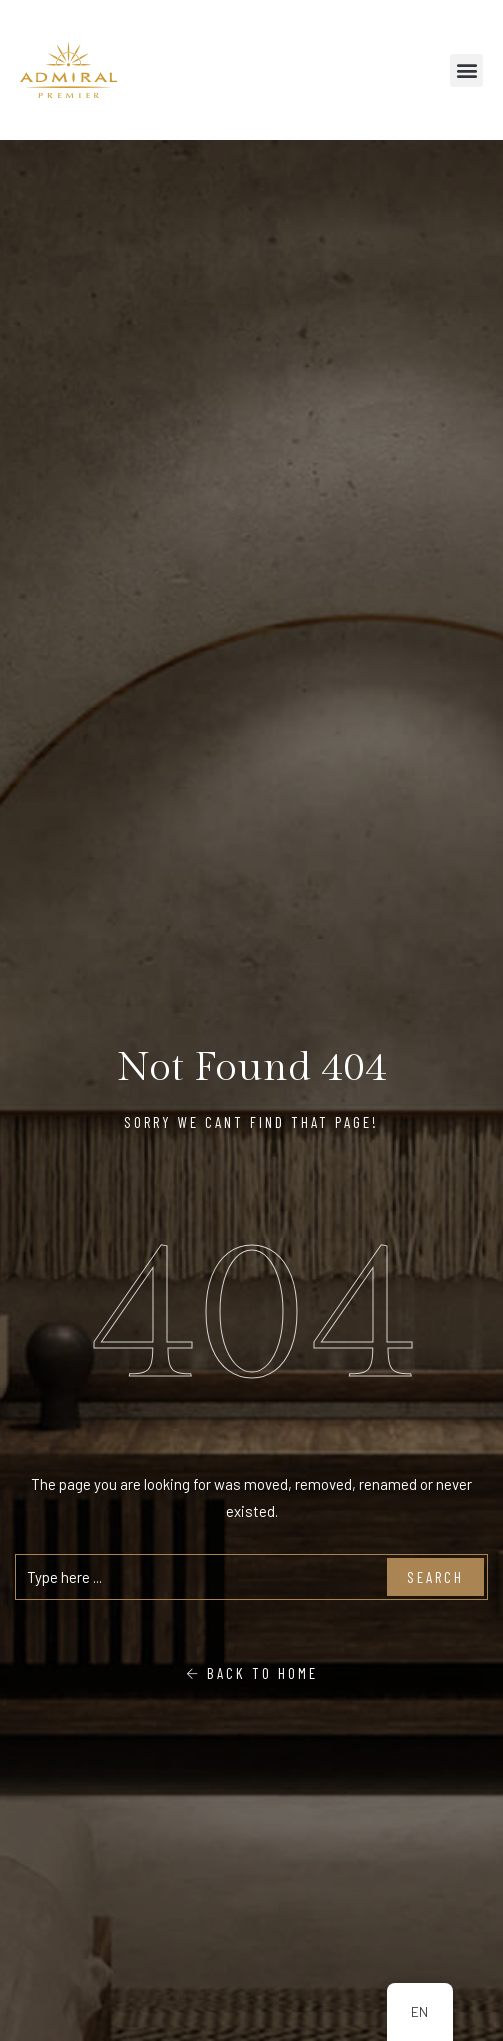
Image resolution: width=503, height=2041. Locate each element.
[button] (466, 70)
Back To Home (252, 1673)
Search (435, 1577)
